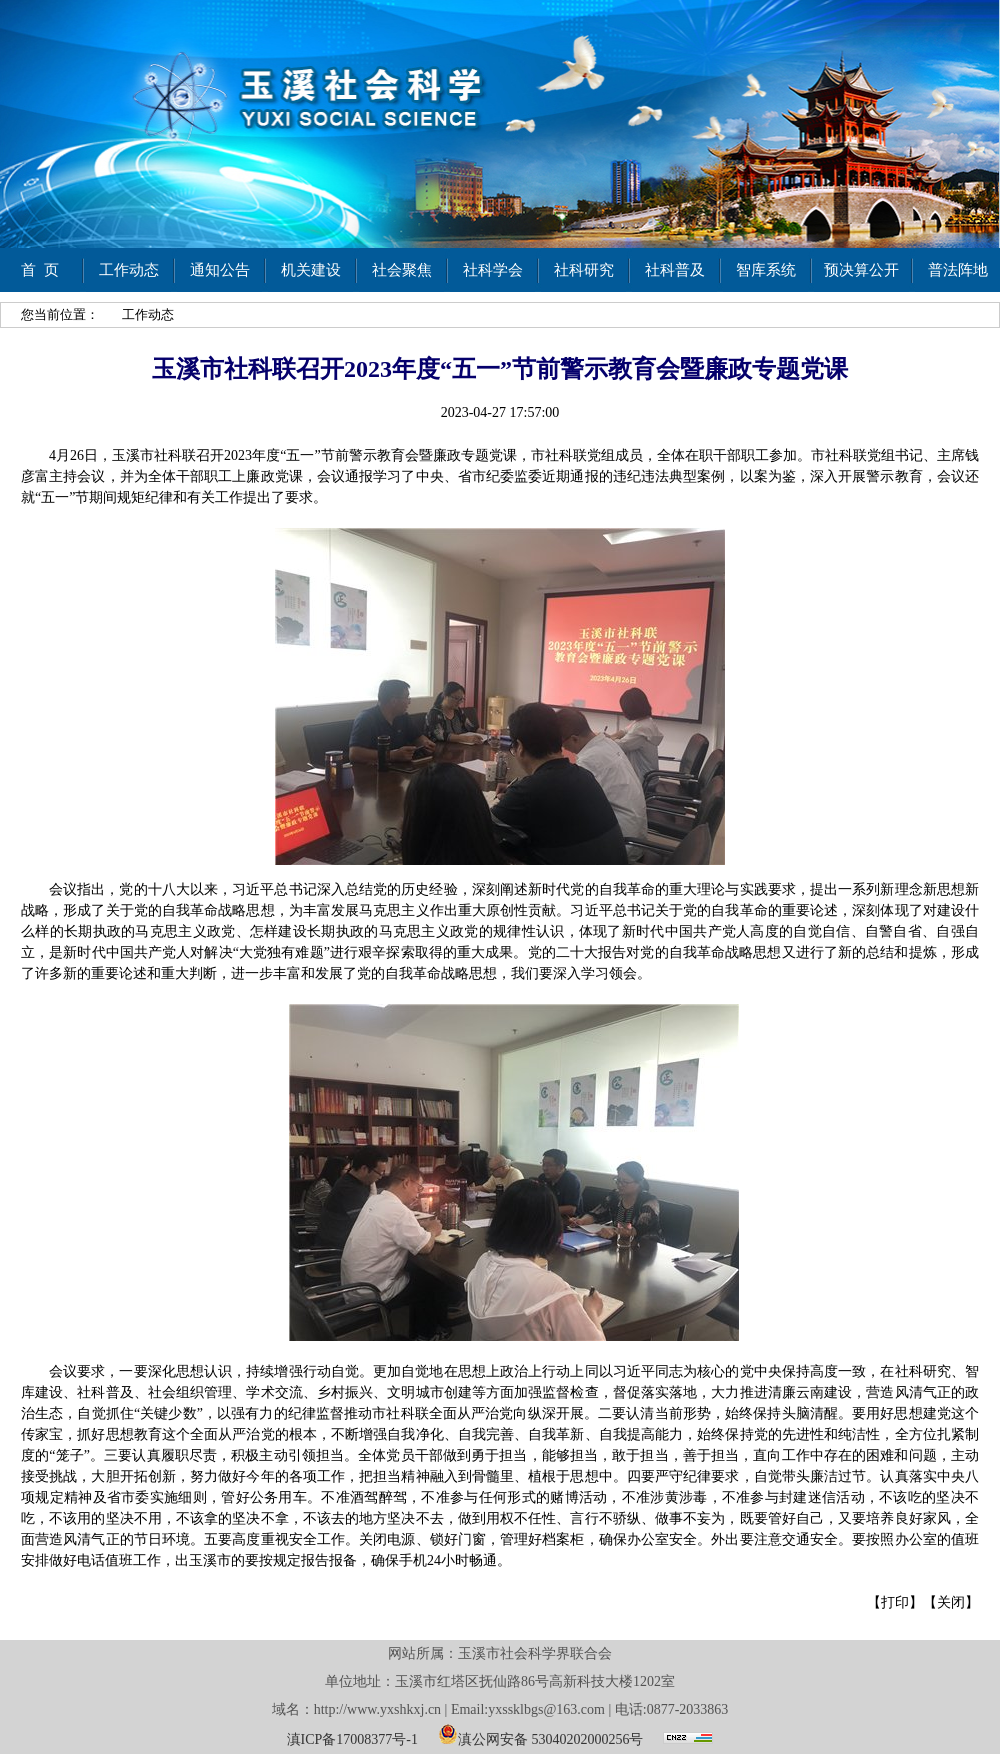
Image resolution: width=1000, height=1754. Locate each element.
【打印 (888, 1602)
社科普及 (675, 270)
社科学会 (493, 270)
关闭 (951, 1602)
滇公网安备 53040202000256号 (541, 1734)
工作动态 (129, 270)
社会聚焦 (402, 270)
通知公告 (220, 270)
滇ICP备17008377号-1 (352, 1739)
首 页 (40, 270)
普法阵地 (958, 270)
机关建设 (311, 270)
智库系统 (766, 270)
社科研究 (584, 270)
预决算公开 (861, 270)
